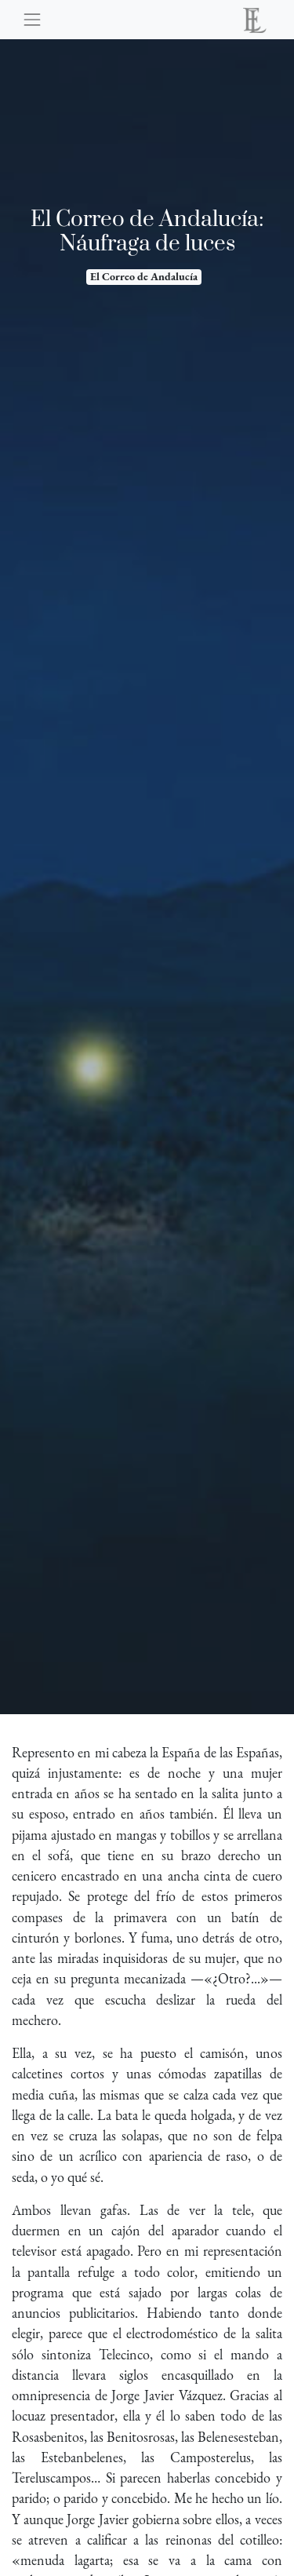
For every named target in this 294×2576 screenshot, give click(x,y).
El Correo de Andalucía (144, 276)
